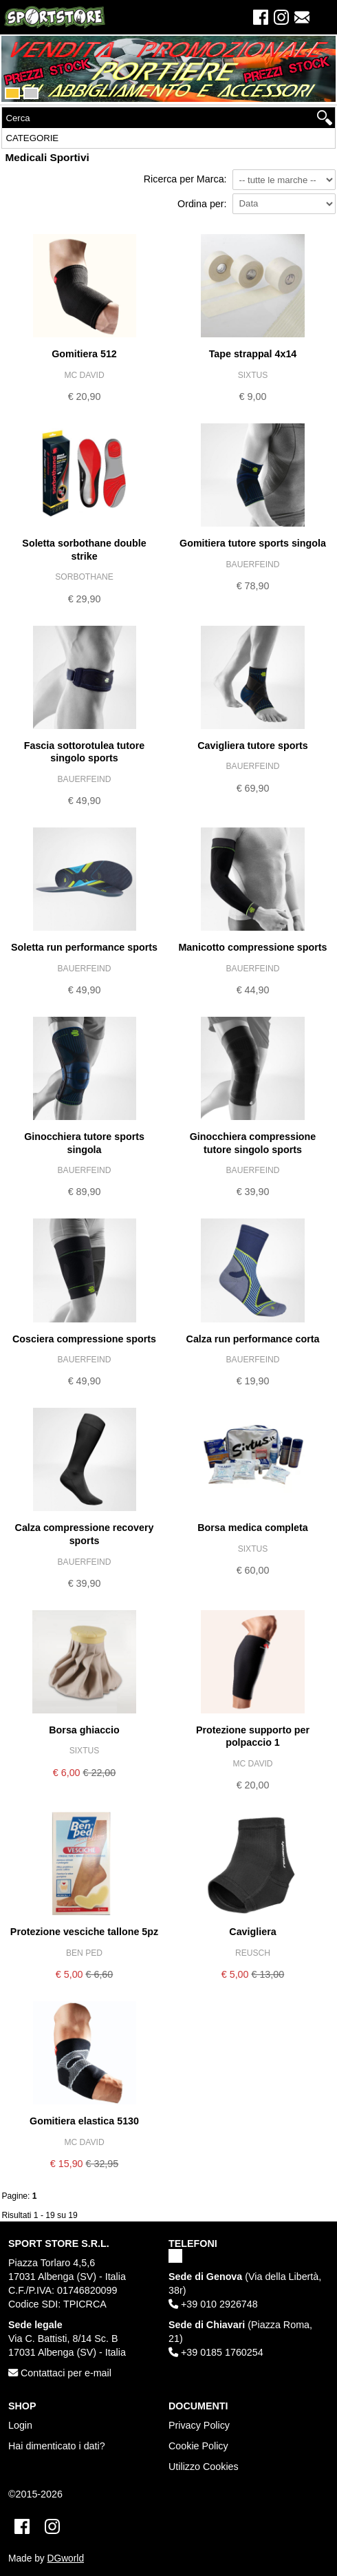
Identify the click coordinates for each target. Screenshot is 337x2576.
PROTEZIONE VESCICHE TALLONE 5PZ (84, 1931)
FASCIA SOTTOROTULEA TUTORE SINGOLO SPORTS (84, 752)
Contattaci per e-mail (59, 2372)
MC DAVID (84, 375)
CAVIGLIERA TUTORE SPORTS (252, 745)
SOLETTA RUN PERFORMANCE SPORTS (84, 947)
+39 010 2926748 (213, 2304)
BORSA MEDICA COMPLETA (252, 1527)
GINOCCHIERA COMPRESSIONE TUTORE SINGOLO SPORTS (253, 1143)
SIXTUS (253, 375)
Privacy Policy (199, 2425)
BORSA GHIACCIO (84, 1729)
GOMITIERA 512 (84, 353)
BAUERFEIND (253, 564)
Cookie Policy (198, 2445)
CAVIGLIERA (252, 1931)
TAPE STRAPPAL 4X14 (253, 353)
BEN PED (84, 1953)
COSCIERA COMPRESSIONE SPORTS (84, 1338)
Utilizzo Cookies (203, 2466)
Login (20, 2425)
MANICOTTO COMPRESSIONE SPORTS (252, 947)
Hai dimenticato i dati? (56, 2445)
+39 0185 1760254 (215, 2352)
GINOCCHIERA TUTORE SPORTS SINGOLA (84, 1143)
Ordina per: (202, 203)
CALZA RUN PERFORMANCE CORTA (253, 1338)
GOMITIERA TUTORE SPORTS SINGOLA (253, 543)
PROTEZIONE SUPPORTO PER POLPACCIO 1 (252, 1736)
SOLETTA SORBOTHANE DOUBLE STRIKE (84, 550)
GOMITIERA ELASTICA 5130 (84, 2120)
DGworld (65, 2558)
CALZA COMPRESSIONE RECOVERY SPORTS (84, 1534)
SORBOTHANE (84, 577)
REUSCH (252, 1953)
